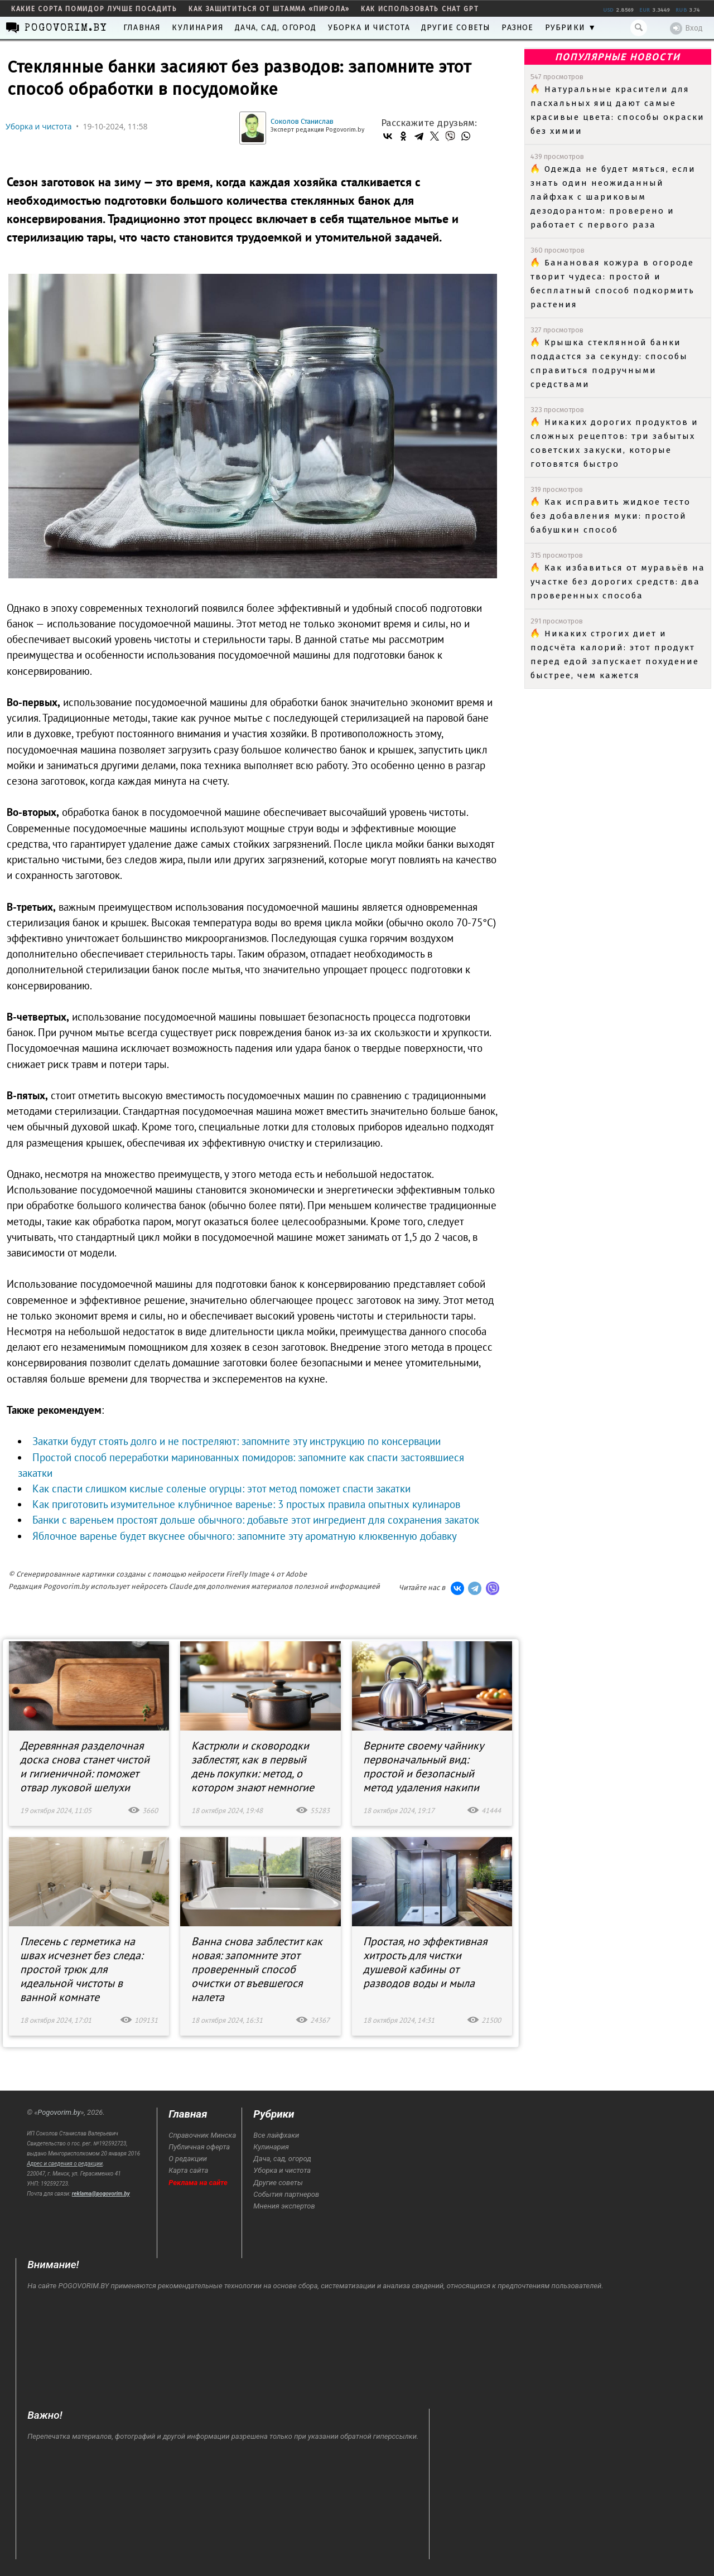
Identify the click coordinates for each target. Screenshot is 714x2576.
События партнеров (286, 2194)
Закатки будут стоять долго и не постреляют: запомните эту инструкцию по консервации (236, 1441)
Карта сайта (188, 2170)
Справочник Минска (202, 2135)
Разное (517, 27)
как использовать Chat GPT (420, 9)
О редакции (187, 2158)
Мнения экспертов (284, 2206)
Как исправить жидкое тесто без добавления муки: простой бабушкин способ (610, 516)
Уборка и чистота (369, 27)
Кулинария (198, 27)
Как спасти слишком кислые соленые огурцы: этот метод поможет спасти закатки (221, 1488)
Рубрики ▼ (571, 27)
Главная (142, 27)
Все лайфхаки (276, 2135)
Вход (686, 28)
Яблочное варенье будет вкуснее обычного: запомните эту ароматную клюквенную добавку (244, 1536)
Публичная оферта (199, 2147)
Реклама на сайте (198, 2182)
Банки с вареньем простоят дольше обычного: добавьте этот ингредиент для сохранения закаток (255, 1519)
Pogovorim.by (58, 2112)
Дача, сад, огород (275, 27)
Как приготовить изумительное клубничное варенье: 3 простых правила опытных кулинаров (246, 1504)
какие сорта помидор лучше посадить (94, 9)
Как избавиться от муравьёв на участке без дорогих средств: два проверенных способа (617, 582)
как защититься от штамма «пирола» (269, 9)
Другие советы (456, 27)
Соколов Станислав (302, 121)
